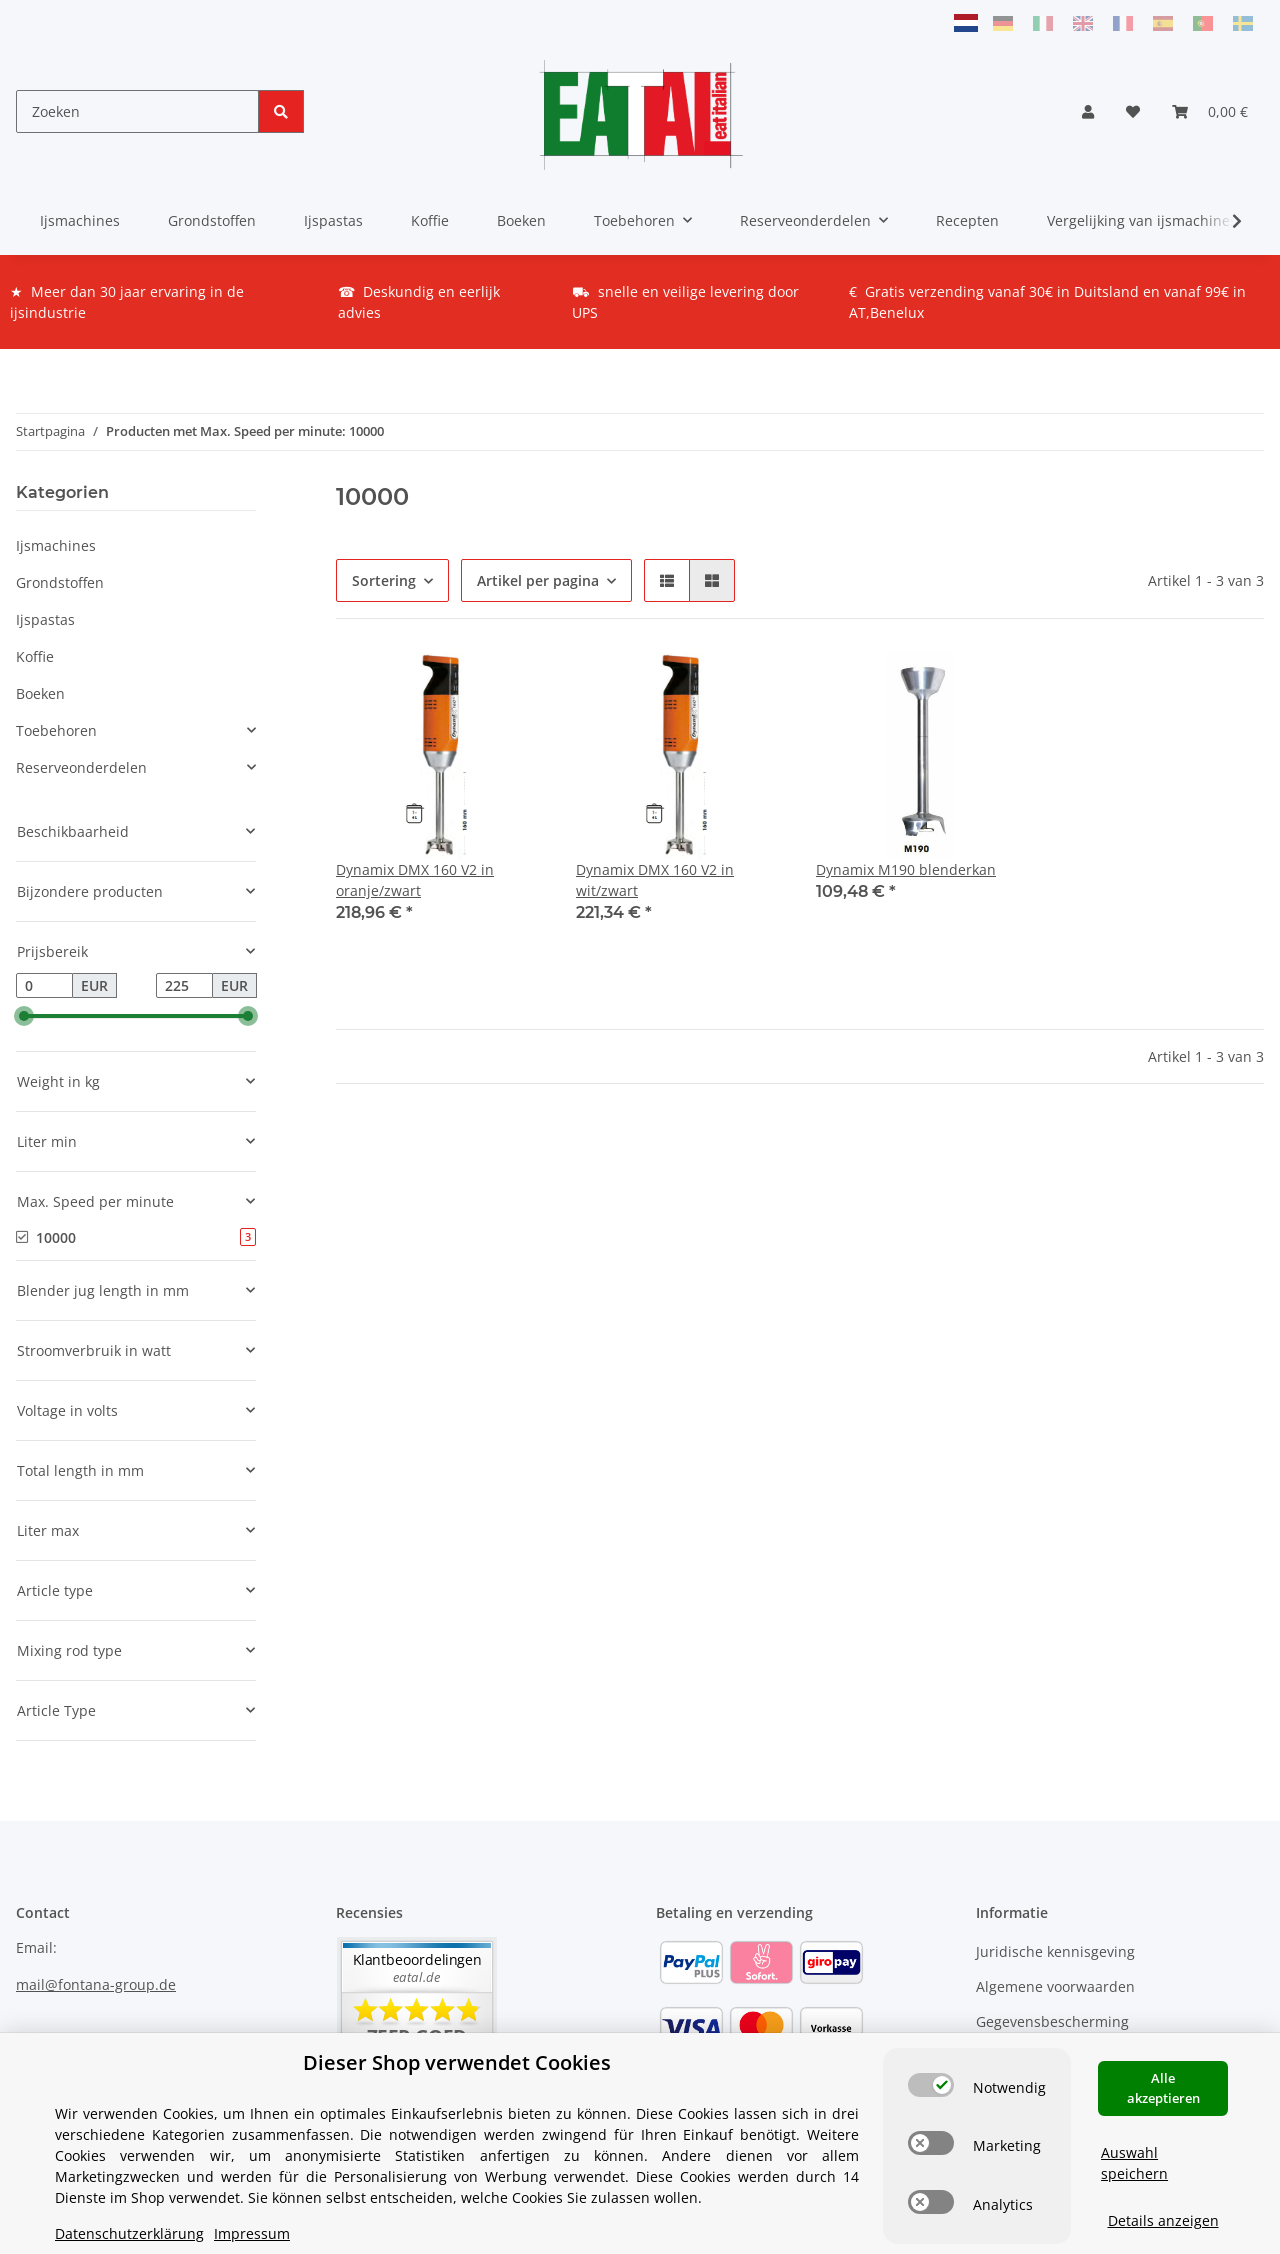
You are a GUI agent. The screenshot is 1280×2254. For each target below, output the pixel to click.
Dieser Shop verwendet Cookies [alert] (457, 2062)
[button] (1088, 111)
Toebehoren (56, 730)
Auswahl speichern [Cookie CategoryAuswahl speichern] (1134, 2163)
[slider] (24, 1017)
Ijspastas (45, 619)
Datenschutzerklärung (129, 2233)
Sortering (384, 580)
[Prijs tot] (184, 986)
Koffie (35, 656)
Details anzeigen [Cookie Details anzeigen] (1163, 2220)
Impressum (252, 2233)
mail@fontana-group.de (96, 1984)
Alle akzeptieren (1163, 2088)
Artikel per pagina (538, 580)
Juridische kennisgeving (1055, 1951)
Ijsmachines (56, 545)
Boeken (40, 693)
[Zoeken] (137, 111)
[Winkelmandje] (1210, 111)
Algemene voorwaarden (1055, 1986)
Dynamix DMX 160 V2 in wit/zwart (655, 880)
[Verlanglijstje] (1133, 111)
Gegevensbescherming (1052, 2021)
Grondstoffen (60, 582)
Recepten (967, 220)
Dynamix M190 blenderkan (906, 869)
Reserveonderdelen (81, 767)
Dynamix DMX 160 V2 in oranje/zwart (415, 880)
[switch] (931, 2085)
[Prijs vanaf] (44, 986)
